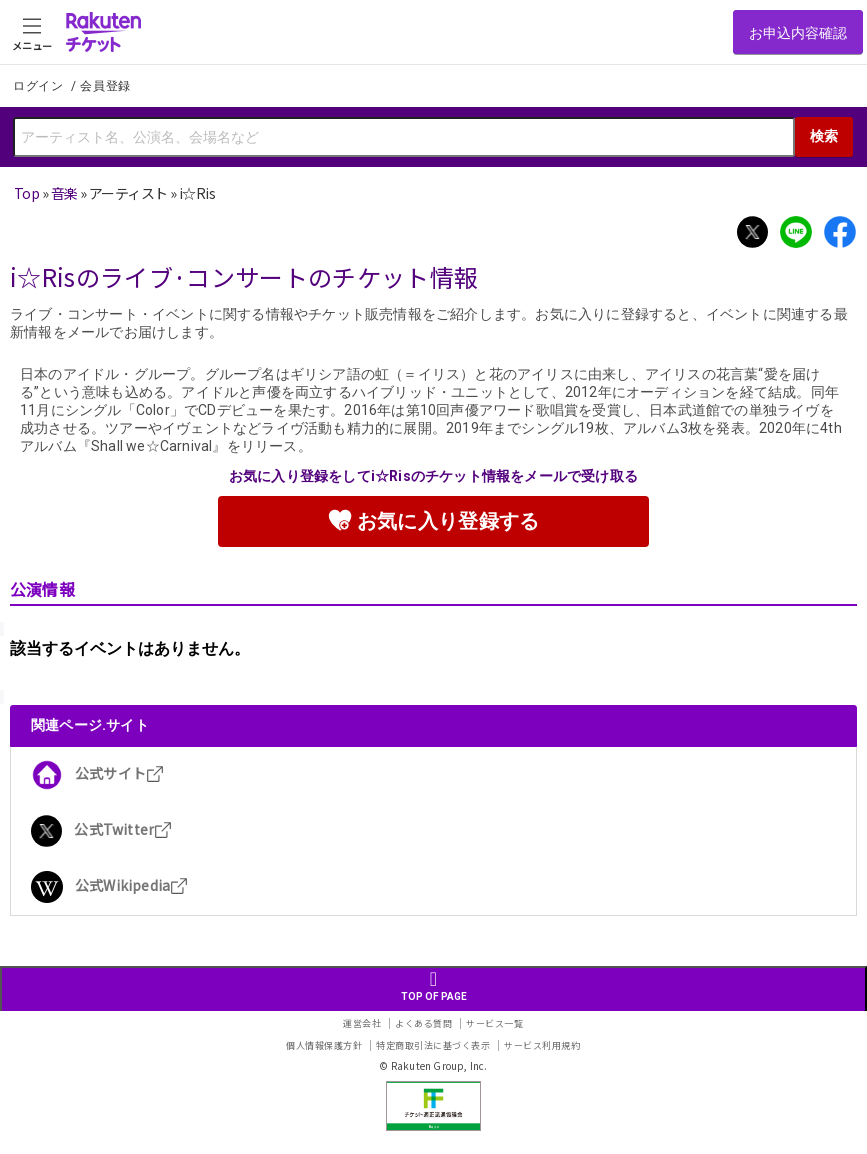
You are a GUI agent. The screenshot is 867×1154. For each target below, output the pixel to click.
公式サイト (97, 773)
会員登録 (105, 86)
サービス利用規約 (542, 1045)
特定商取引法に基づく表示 (433, 1045)
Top (26, 193)
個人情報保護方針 (324, 1045)
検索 (824, 136)
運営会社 (362, 1023)
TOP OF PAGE (433, 985)
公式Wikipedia (109, 885)
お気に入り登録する (434, 520)
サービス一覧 (494, 1023)
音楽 (64, 193)
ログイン (40, 86)
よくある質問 (423, 1023)
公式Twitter (101, 829)
